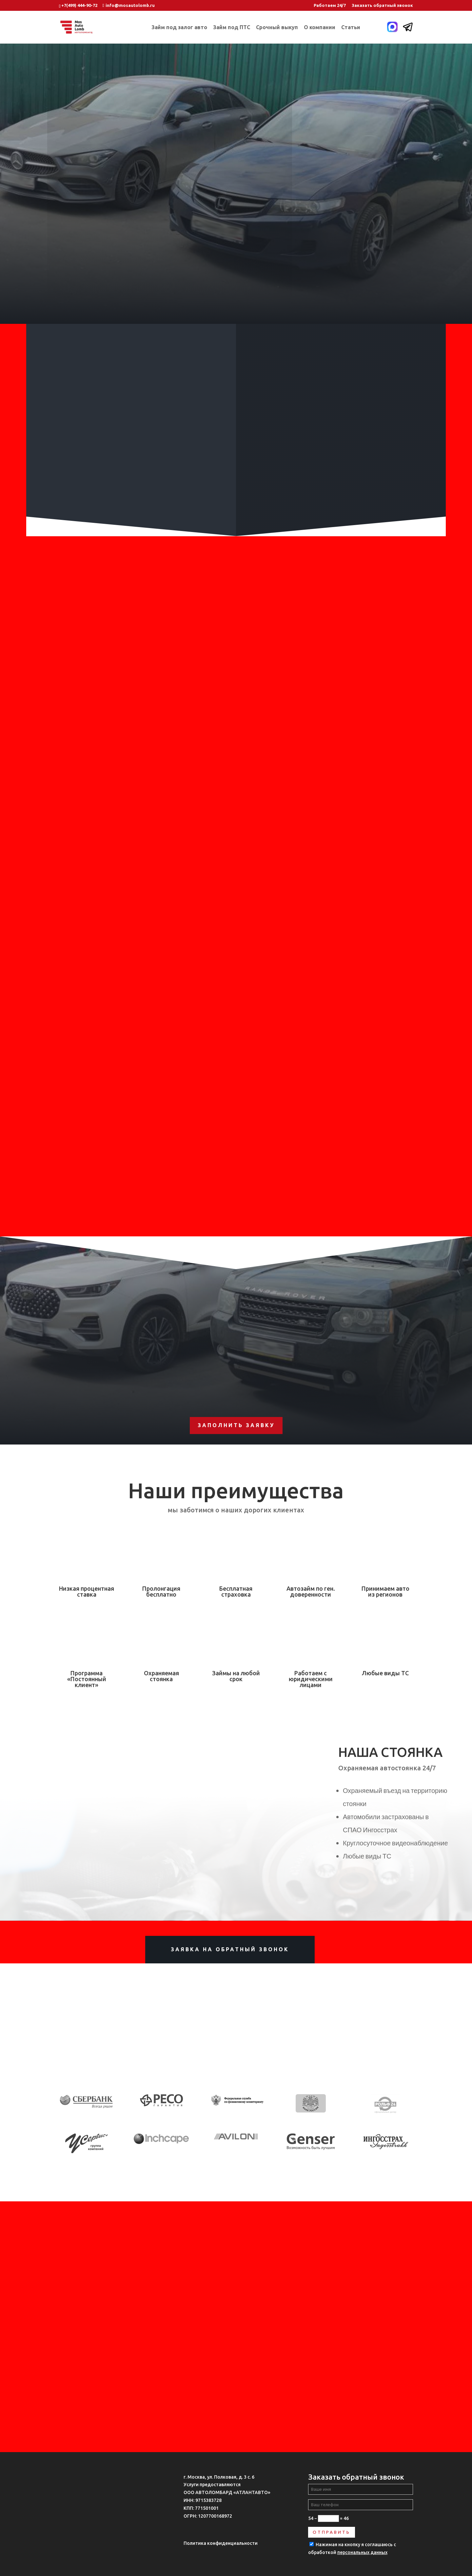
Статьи (350, 27)
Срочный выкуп (277, 27)
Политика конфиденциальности (221, 2543)
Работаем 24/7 (330, 5)
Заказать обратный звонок (382, 5)
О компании (319, 27)
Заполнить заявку (236, 1425)
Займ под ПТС (231, 27)
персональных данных (362, 2552)
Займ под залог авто (179, 27)
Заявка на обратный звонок (230, 1949)
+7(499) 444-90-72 (79, 5)
